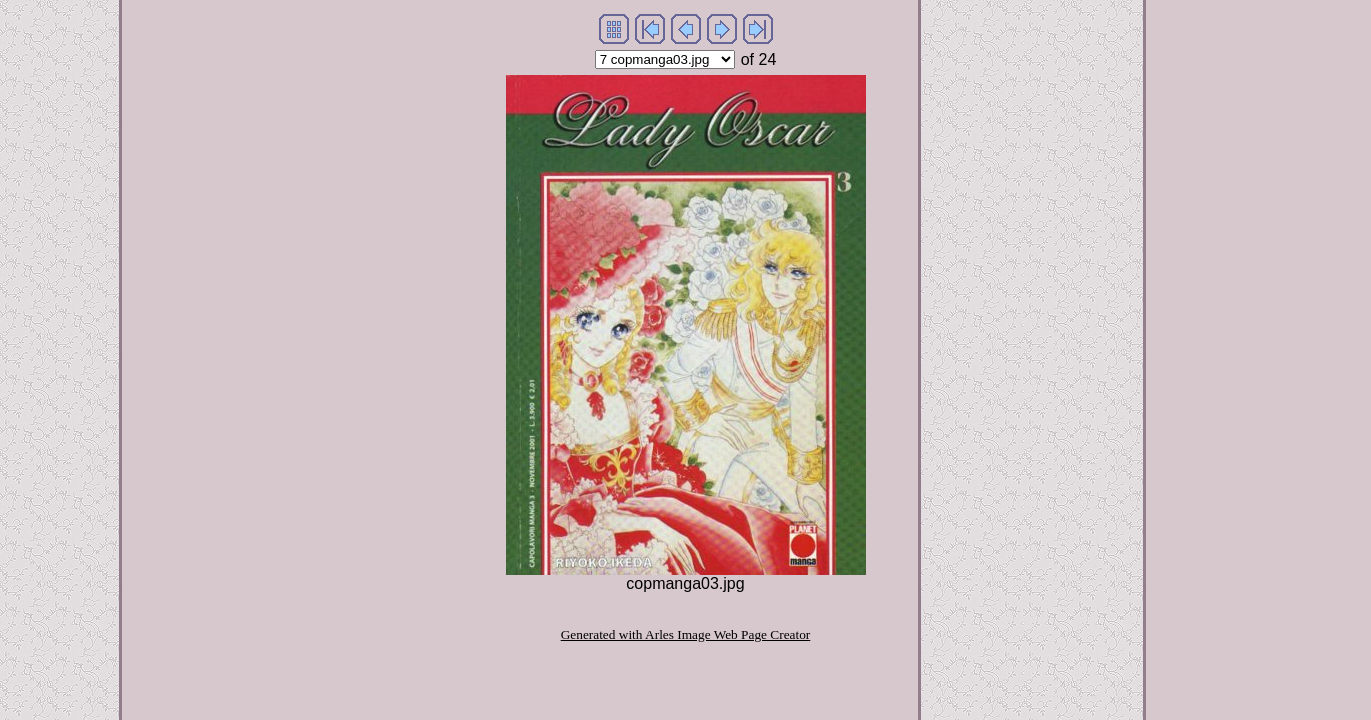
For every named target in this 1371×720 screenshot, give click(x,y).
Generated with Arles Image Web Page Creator (686, 634)
